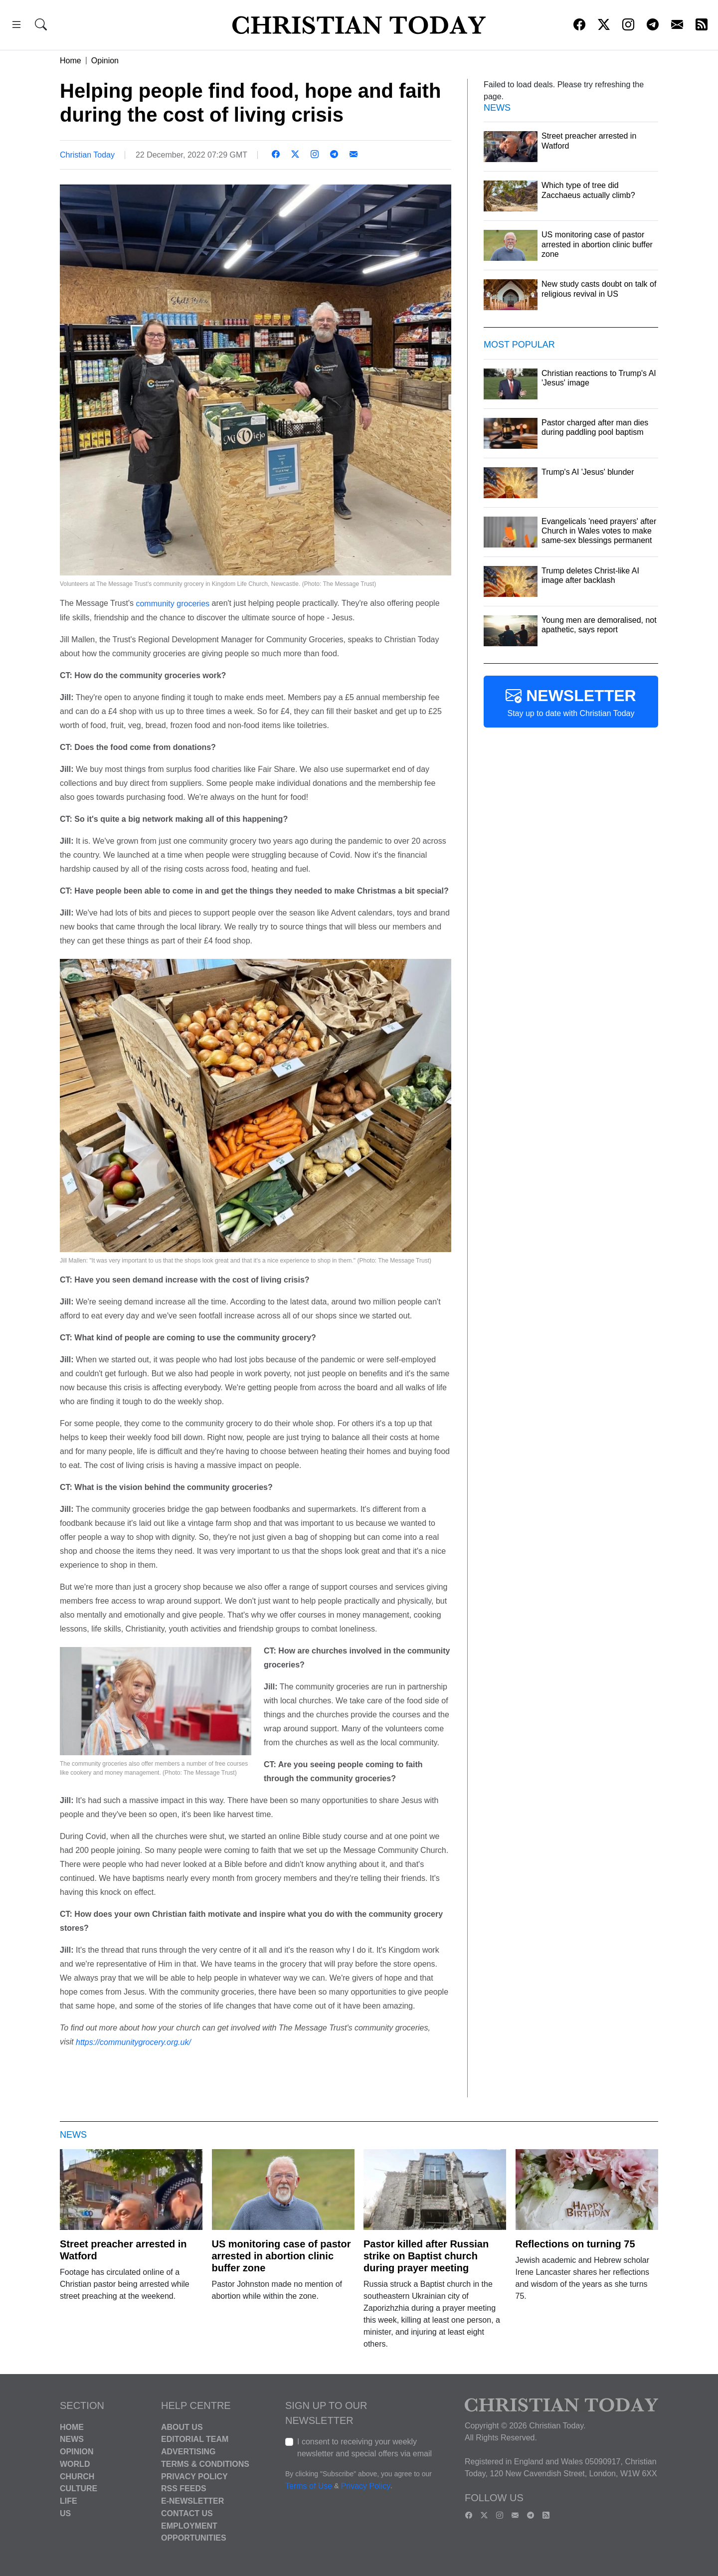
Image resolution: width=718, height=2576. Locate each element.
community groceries (172, 603)
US (65, 2513)
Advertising (188, 2451)
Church (77, 2476)
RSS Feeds (183, 2488)
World (75, 2464)
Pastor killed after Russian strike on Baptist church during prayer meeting (426, 2255)
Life (68, 2501)
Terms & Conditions (205, 2464)
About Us (182, 2426)
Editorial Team (194, 2439)
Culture (78, 2488)
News (72, 2439)
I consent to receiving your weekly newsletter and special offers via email (364, 2447)
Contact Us (187, 2513)
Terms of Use (308, 2486)
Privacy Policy (194, 2476)
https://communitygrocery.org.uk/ (133, 2042)
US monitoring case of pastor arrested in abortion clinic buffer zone (281, 2255)
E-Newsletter (192, 2501)
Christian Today (87, 155)
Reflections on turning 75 (575, 2243)
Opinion (105, 60)
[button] (16, 26)
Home (70, 60)
